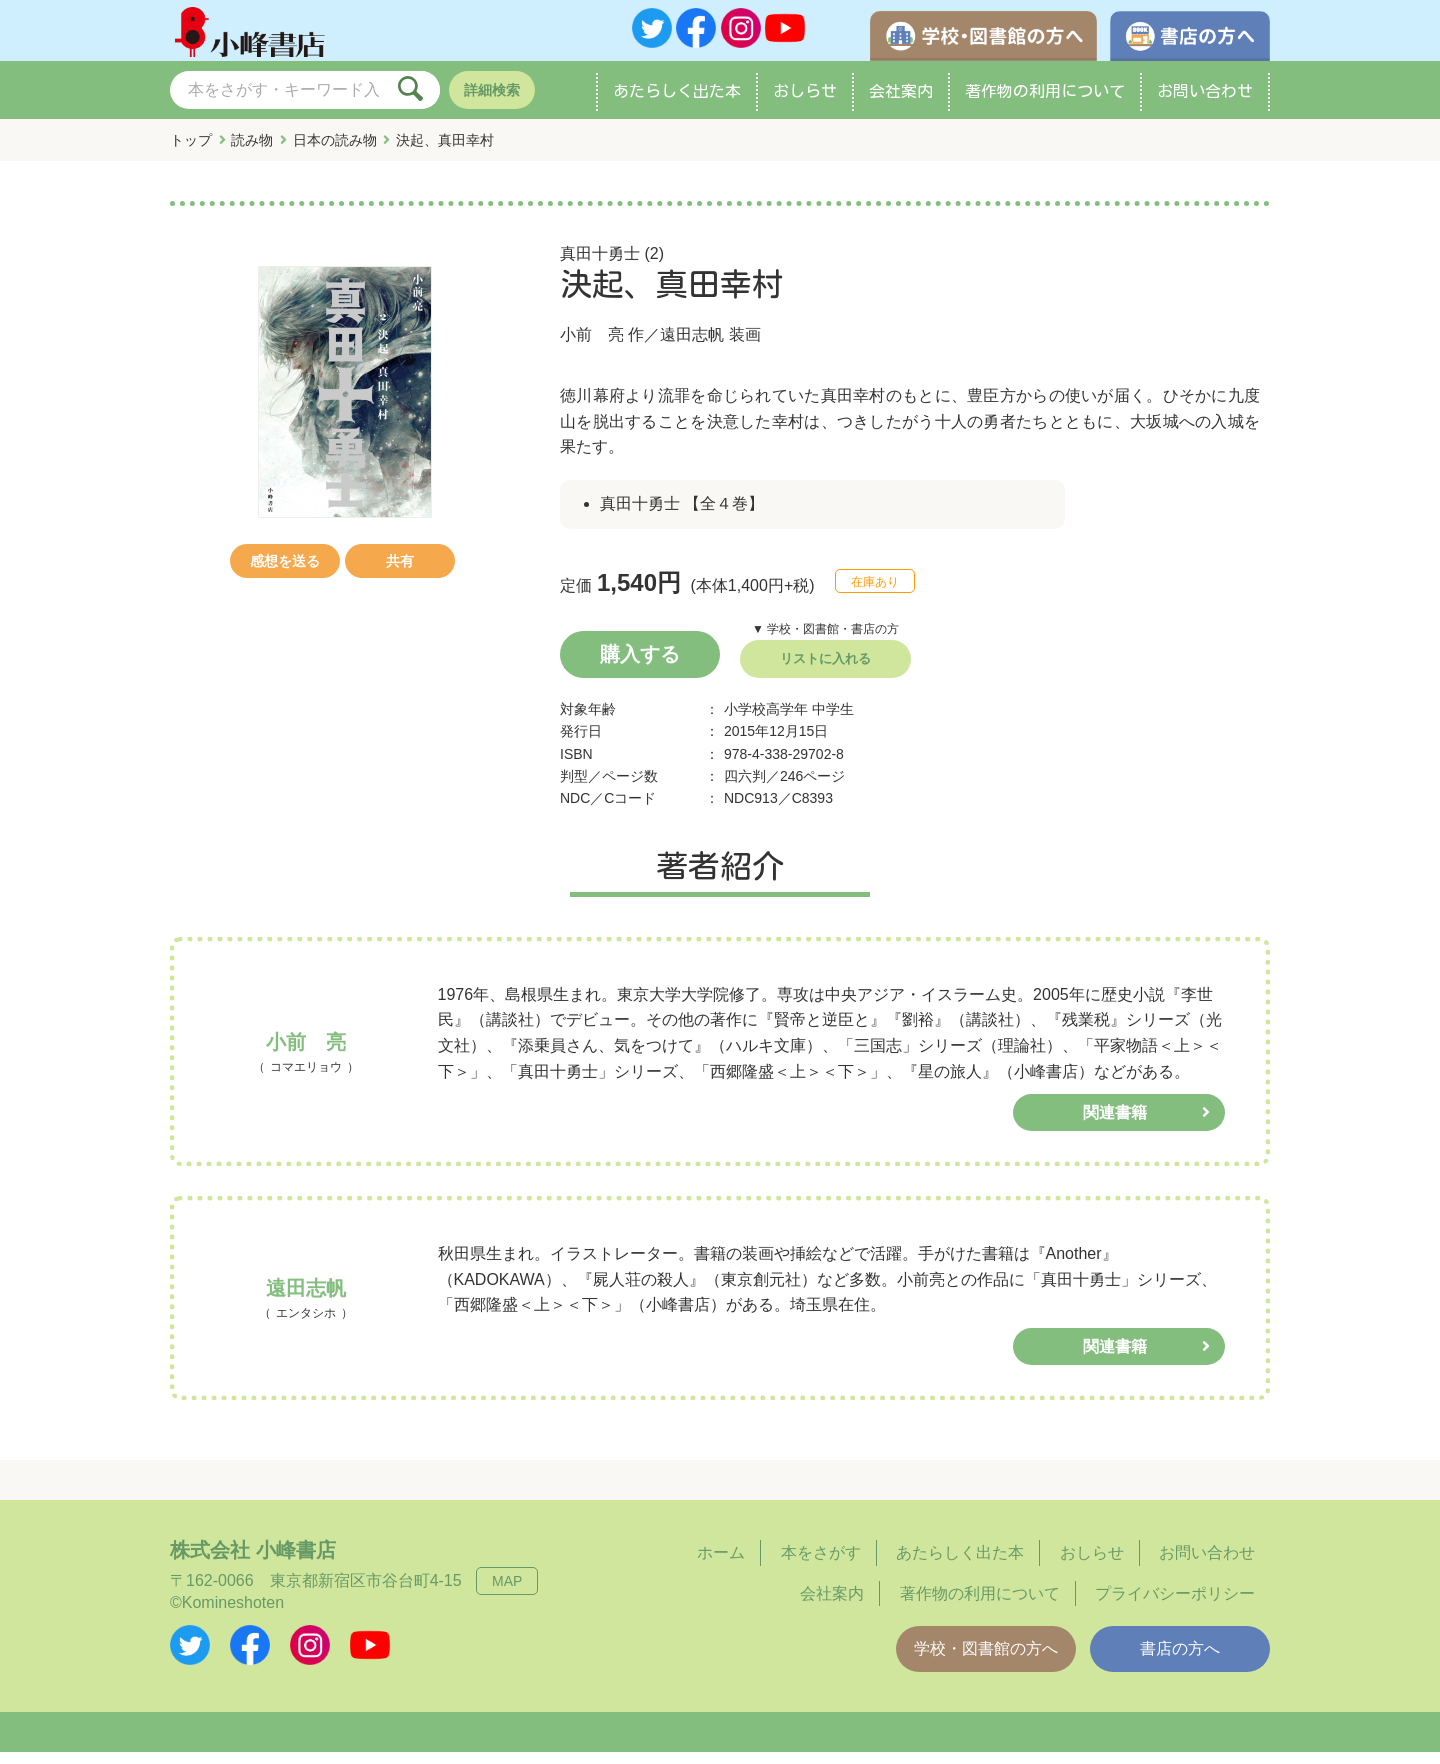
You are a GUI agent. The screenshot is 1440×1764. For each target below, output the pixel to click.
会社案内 (901, 104)
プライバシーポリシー (1175, 1605)
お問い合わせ (1205, 104)
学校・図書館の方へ (986, 1661)
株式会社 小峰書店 (253, 1562)
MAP (507, 1593)
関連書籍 (1115, 1125)
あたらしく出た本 (677, 104)
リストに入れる (825, 670)
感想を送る (285, 574)
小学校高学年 (766, 721)
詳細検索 (492, 103)
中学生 (833, 721)
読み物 (252, 153)
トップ (191, 153)
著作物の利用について (1045, 104)
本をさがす (821, 1564)
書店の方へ (1180, 1661)
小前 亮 (592, 347)
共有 (400, 574)
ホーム (721, 1564)
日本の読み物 (335, 153)
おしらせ (805, 104)
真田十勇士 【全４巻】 (682, 516)
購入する (640, 666)
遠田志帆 (692, 347)
